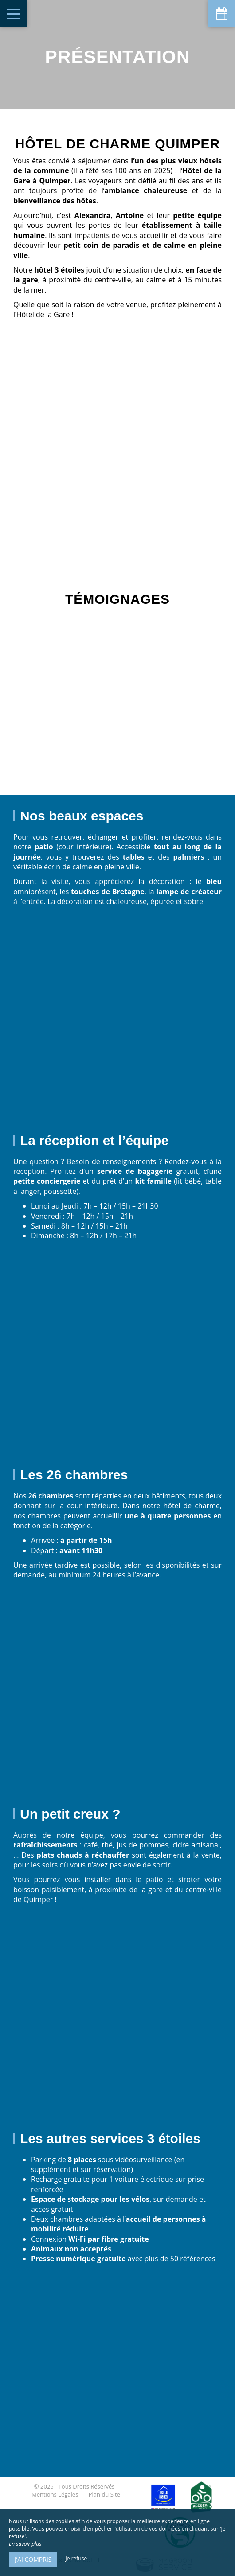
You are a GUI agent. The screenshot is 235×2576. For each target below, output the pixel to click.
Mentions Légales (54, 2494)
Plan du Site (104, 2494)
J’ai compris (33, 2559)
